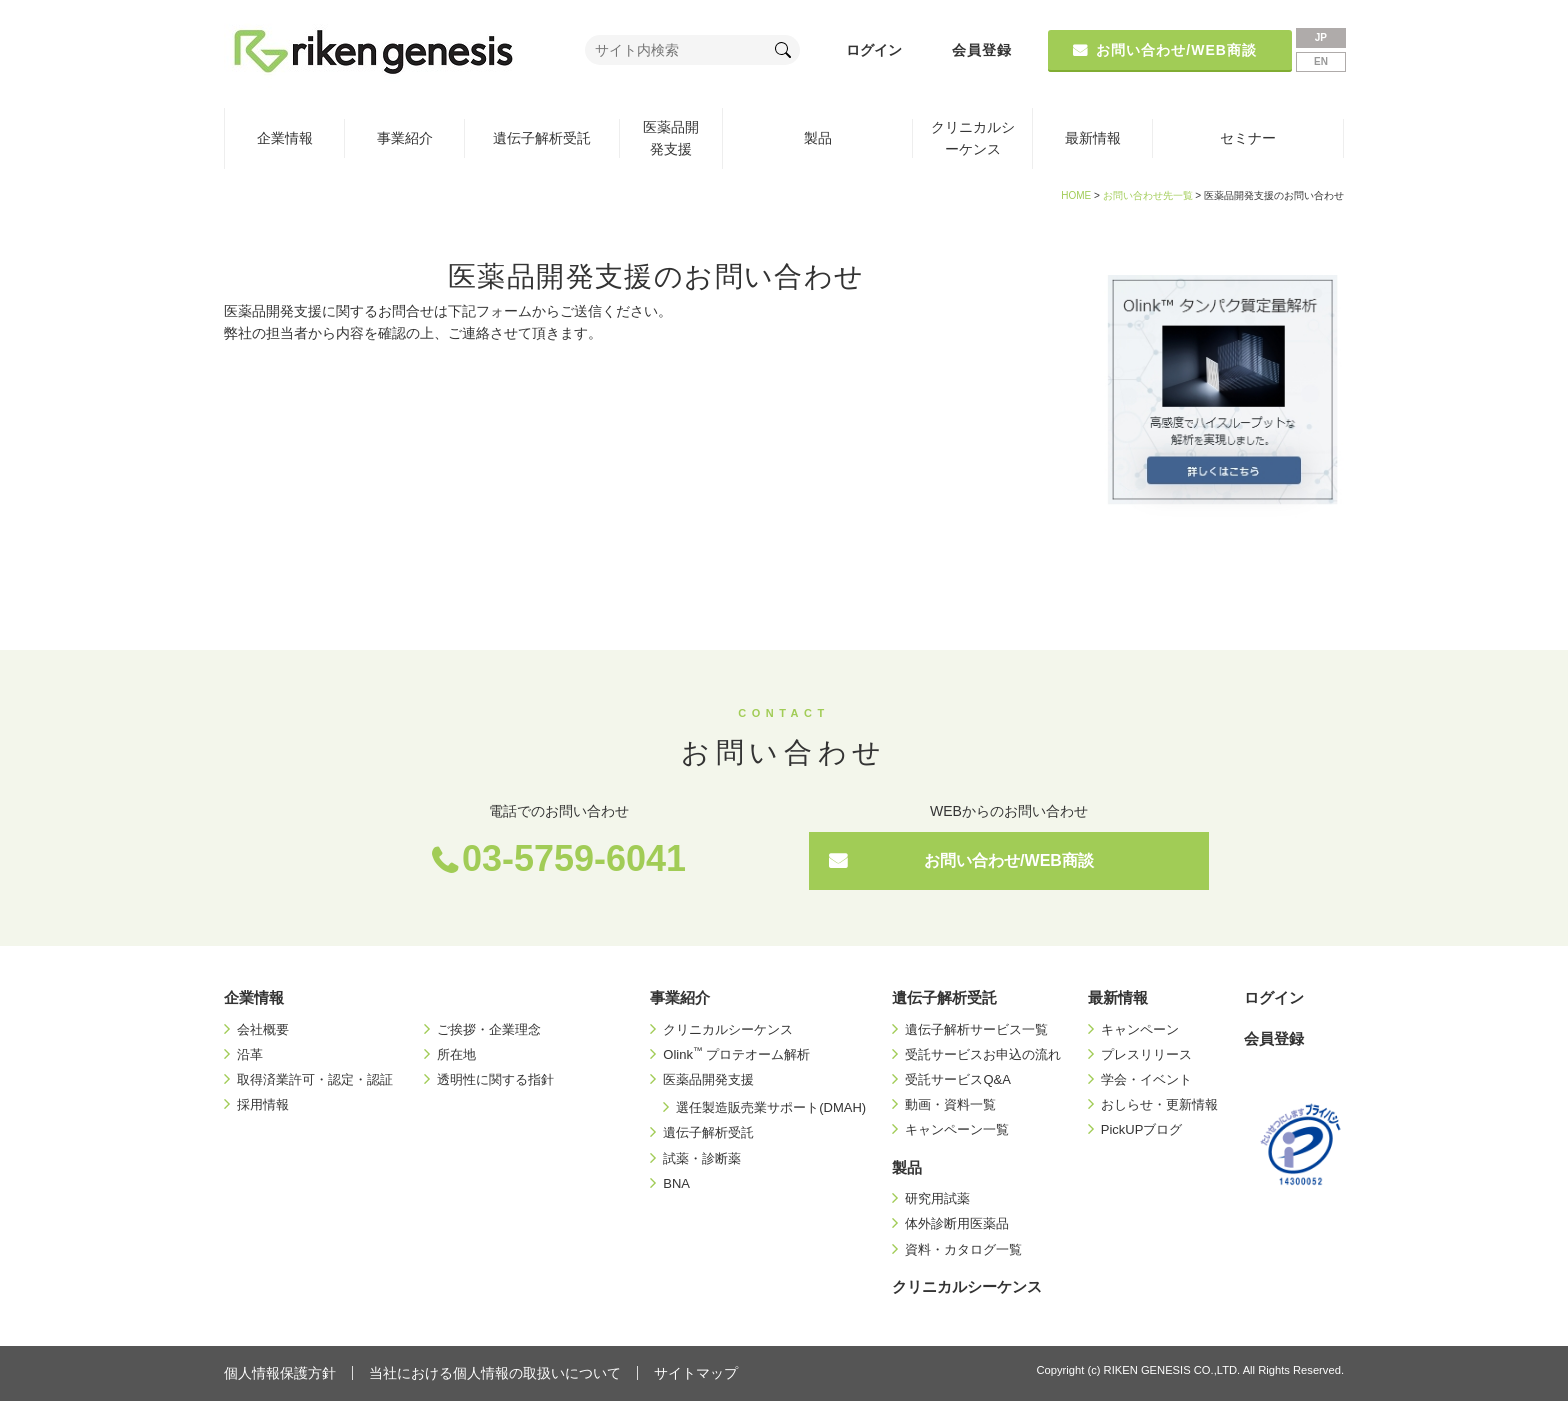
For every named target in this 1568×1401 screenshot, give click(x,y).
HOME (1076, 195)
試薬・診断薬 (702, 1158)
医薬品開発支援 (671, 138)
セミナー (1248, 138)
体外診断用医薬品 (957, 1223)
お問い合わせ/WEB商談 (1009, 860)
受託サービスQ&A (957, 1079)
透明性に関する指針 (495, 1079)
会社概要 (263, 1029)
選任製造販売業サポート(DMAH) (771, 1107)
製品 (818, 138)
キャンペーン (1140, 1029)
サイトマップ (696, 1373)
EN (1321, 61)
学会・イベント (1146, 1079)
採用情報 (263, 1104)
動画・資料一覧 (950, 1104)
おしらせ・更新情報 (1159, 1104)
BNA (676, 1183)
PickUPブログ (1142, 1129)
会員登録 (982, 50)
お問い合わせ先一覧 (1148, 195)
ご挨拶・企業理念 (489, 1029)
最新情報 (1093, 138)
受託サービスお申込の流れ (983, 1054)
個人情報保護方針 (280, 1373)
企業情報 (285, 138)
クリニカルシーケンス (973, 138)
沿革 (250, 1054)
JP (1321, 37)
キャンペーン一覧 (957, 1129)
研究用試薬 (937, 1198)
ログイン (874, 50)
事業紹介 (405, 138)
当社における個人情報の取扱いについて (495, 1373)
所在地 (456, 1054)
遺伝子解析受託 (542, 138)
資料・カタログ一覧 (963, 1249)
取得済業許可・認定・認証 (315, 1079)
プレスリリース (1146, 1054)
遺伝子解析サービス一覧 (976, 1029)
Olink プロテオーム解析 (736, 1054)
